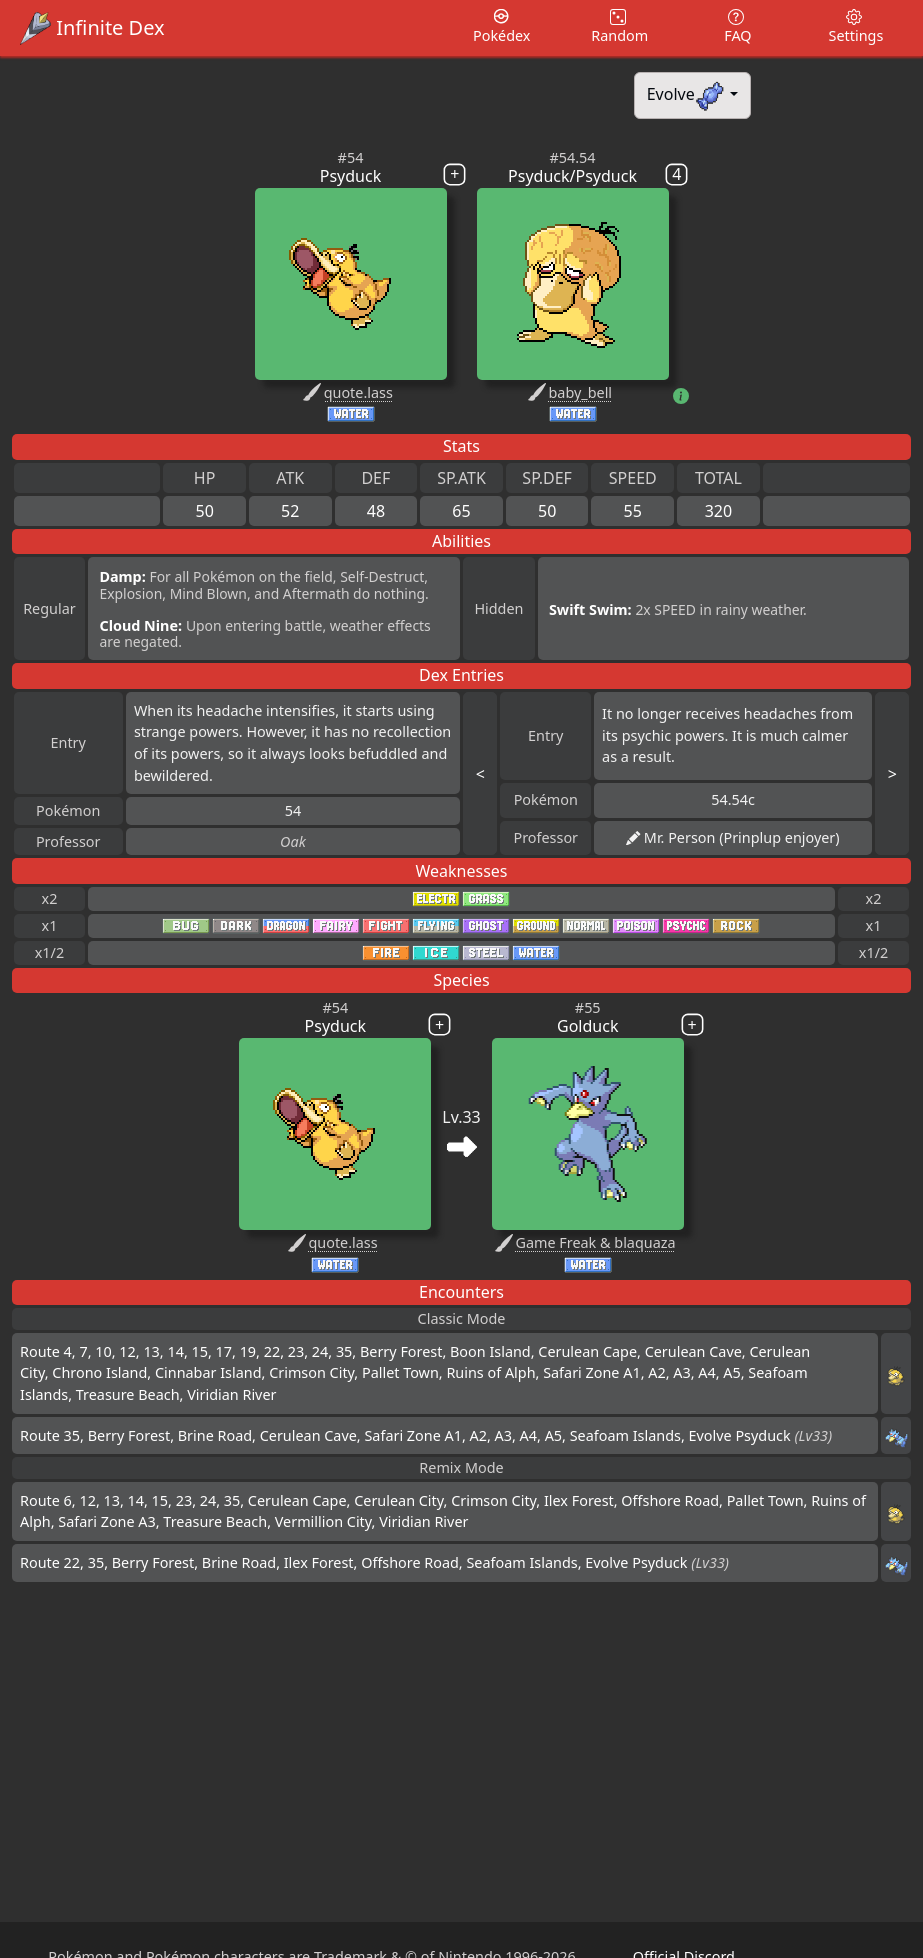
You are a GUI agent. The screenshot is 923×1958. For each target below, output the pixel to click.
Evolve (686, 95)
